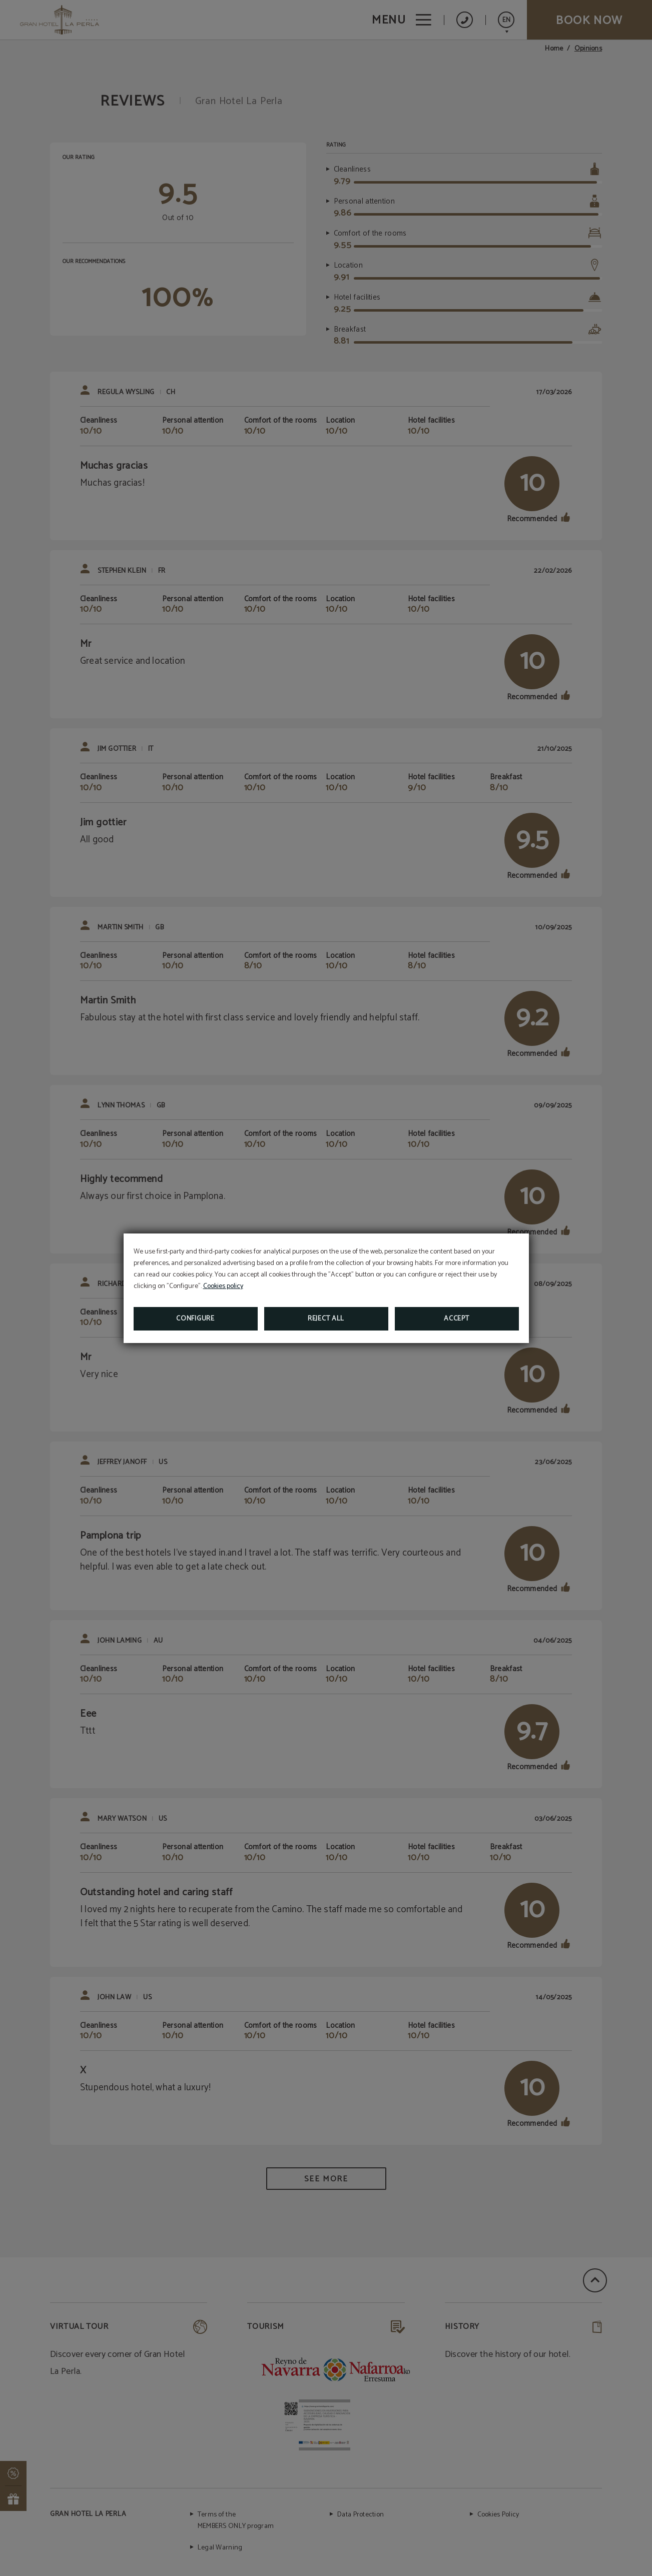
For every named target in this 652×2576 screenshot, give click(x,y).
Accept (456, 1319)
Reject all (326, 1319)
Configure (195, 1319)
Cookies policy (223, 1286)
